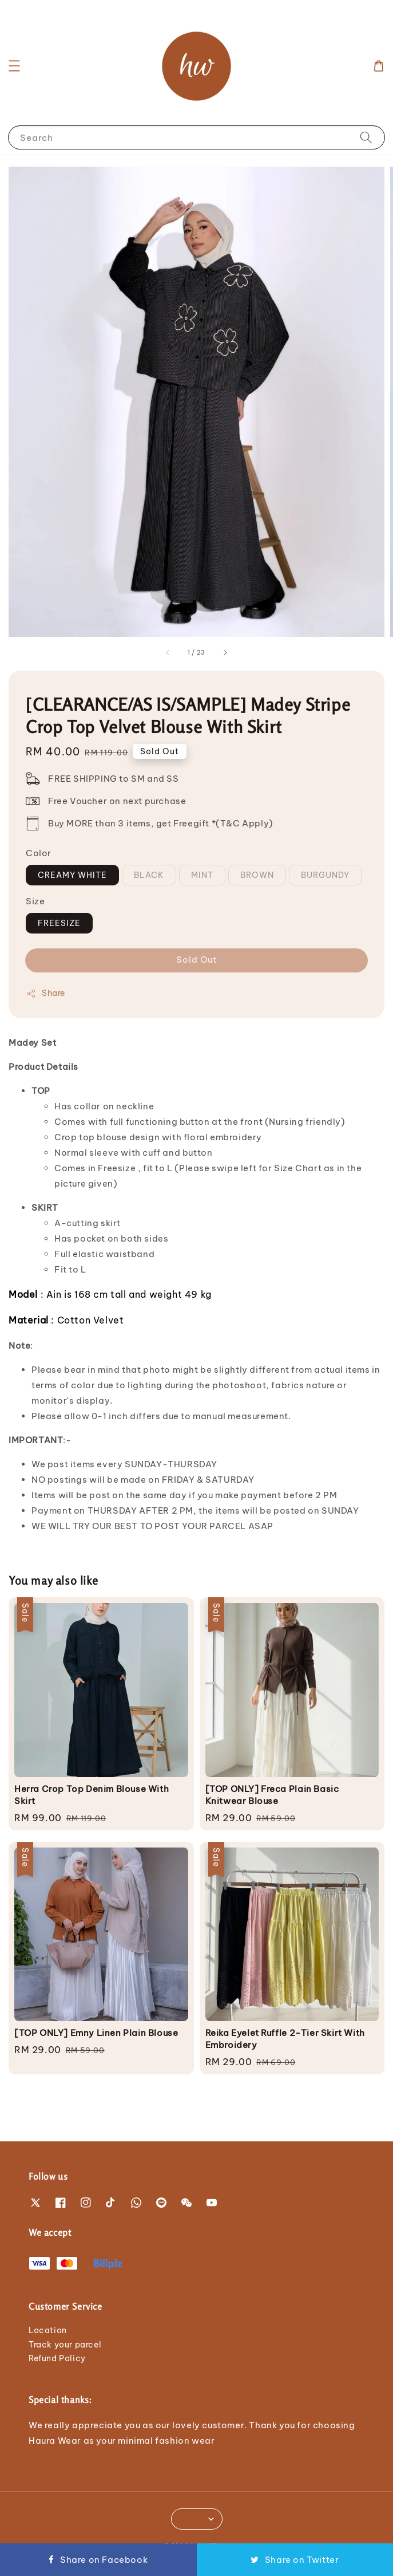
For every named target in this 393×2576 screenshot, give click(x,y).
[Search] (366, 137)
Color (38, 853)
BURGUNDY (325, 875)
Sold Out (196, 959)
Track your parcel (65, 2344)
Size (35, 901)
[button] (14, 65)
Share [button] (45, 993)
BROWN (257, 875)
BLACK (149, 875)
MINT (202, 875)
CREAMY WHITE (72, 875)
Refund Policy (57, 2358)
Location (48, 2330)
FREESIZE (59, 923)
